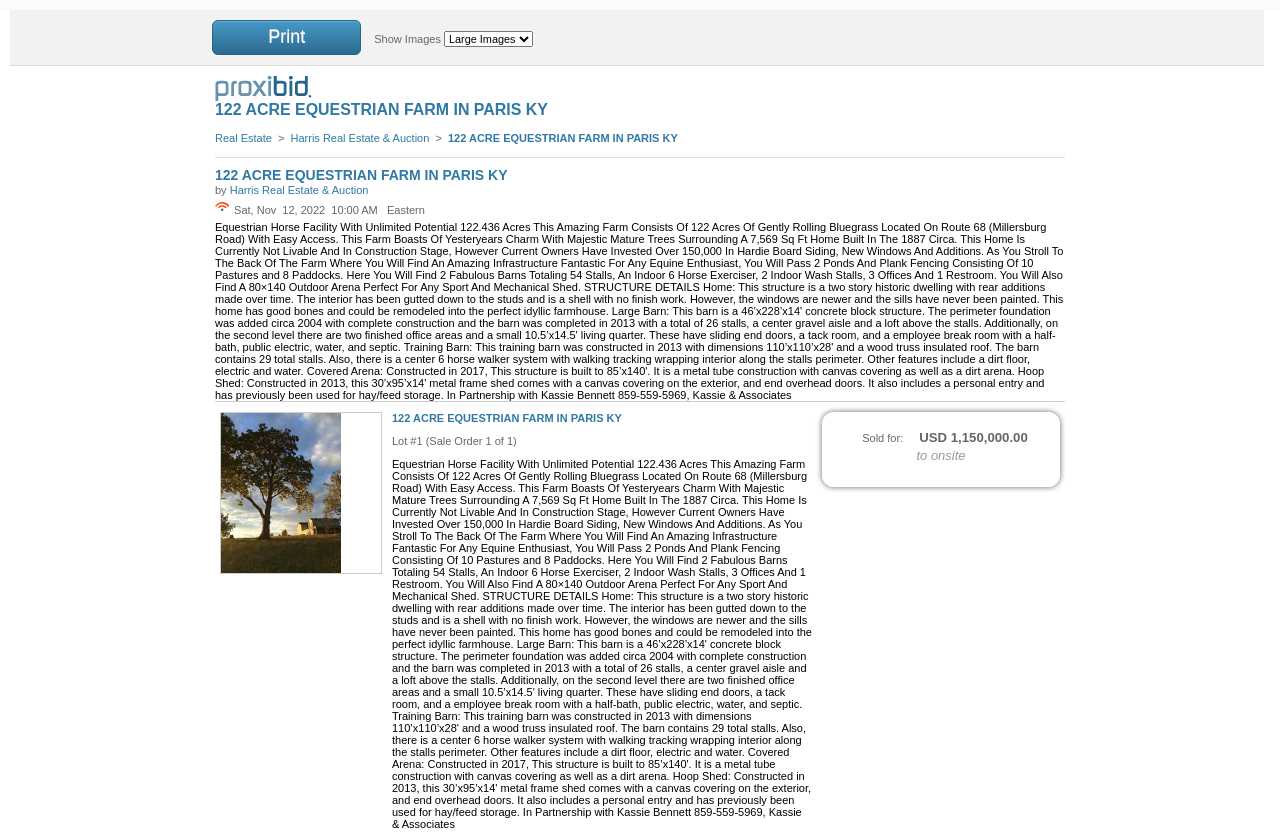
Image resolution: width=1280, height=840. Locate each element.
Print (286, 37)
